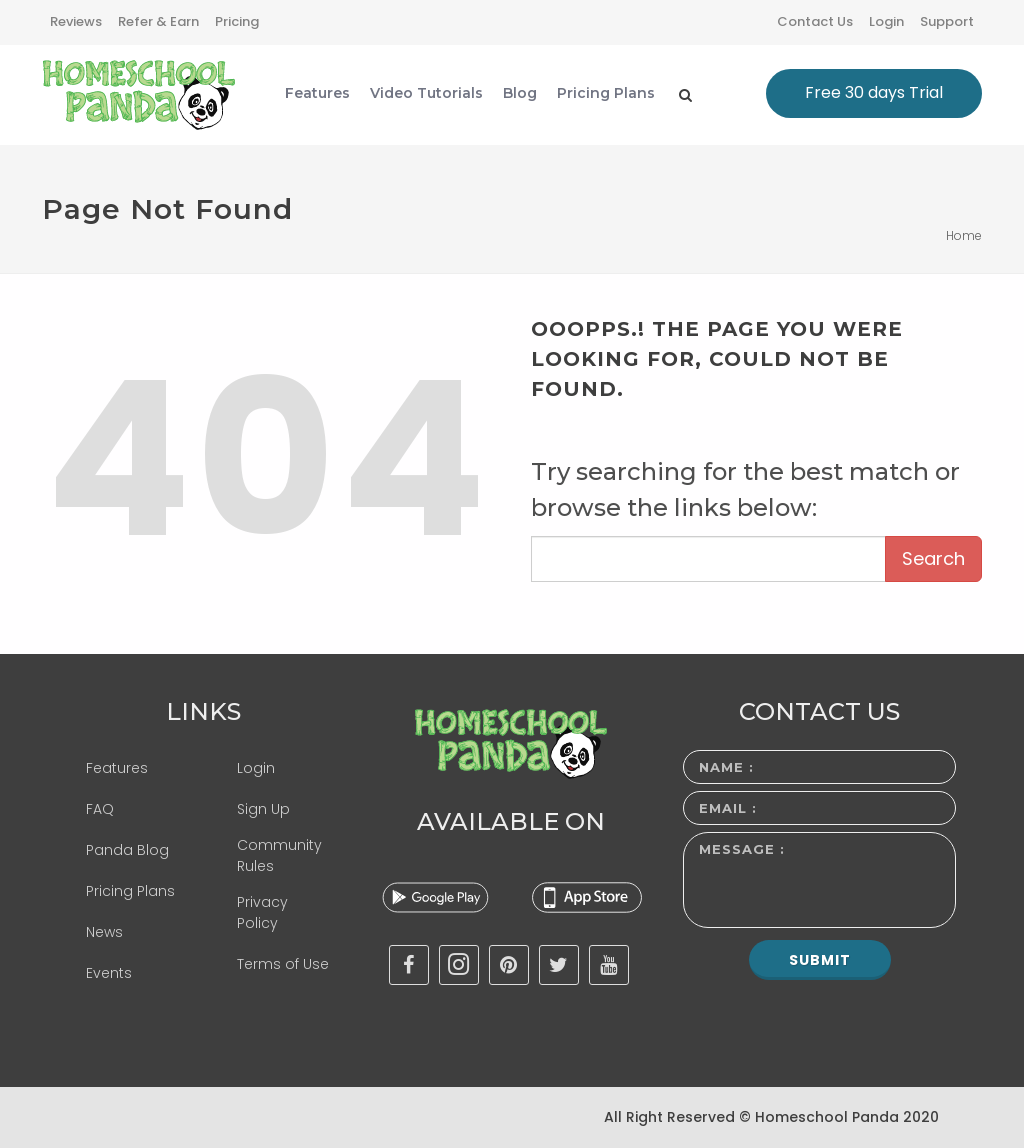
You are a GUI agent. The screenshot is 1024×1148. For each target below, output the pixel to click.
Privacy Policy (262, 912)
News (104, 932)
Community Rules (279, 855)
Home (964, 235)
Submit (820, 960)
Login (886, 21)
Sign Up (263, 809)
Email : (728, 808)
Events (109, 973)
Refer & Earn (158, 21)
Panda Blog (127, 850)
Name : (726, 767)
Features (117, 768)
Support (947, 21)
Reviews (76, 21)
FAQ (100, 809)
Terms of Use (283, 964)
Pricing (237, 21)
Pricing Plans (130, 891)
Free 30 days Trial (874, 92)
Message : (742, 849)
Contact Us (815, 21)
